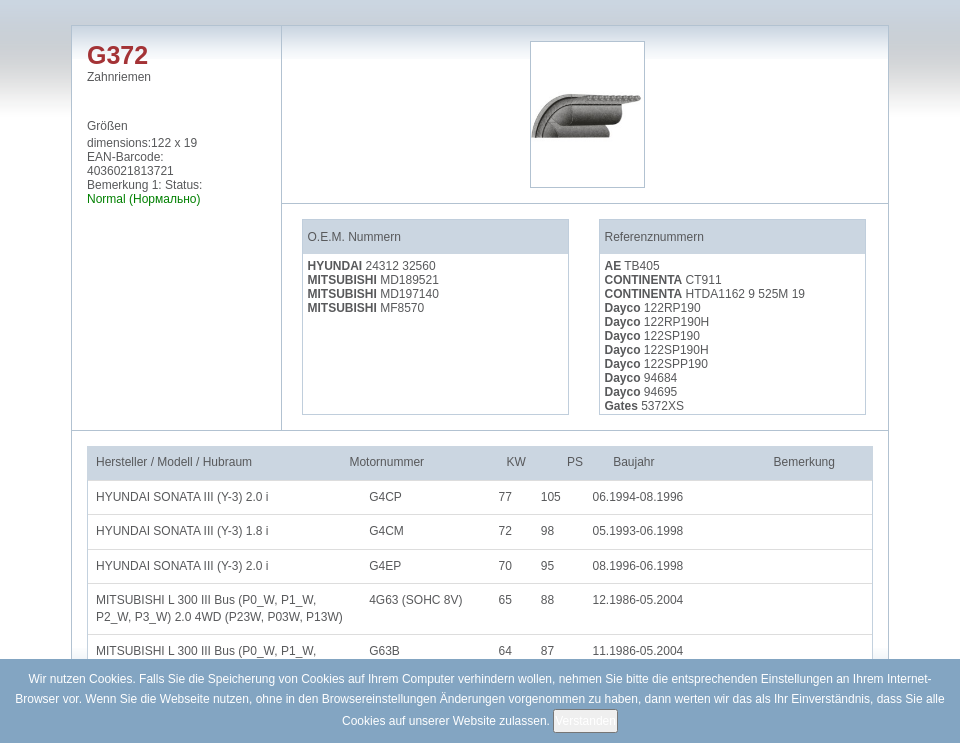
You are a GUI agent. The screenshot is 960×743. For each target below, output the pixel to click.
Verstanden (585, 721)
